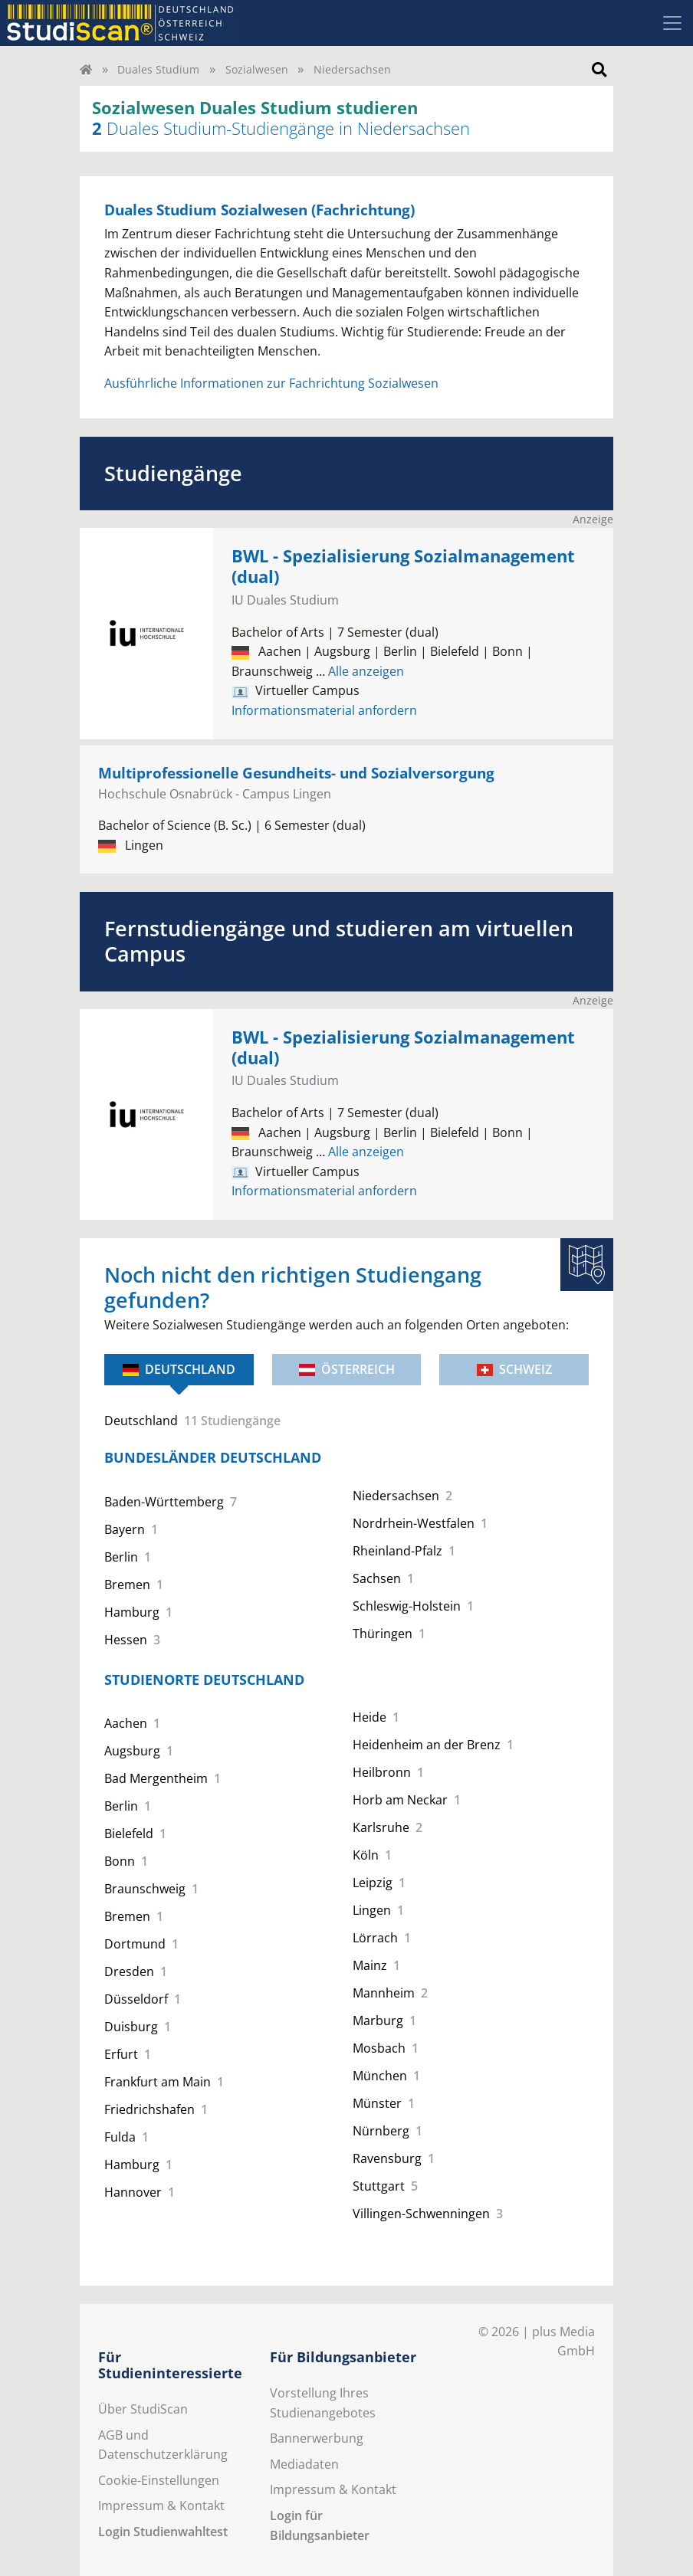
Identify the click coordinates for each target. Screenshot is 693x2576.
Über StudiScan (143, 2409)
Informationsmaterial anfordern (324, 710)
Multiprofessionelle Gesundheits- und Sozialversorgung (296, 772)
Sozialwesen (256, 69)
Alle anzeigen (360, 671)
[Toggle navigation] (672, 23)
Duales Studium (158, 69)
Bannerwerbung (316, 2438)
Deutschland (179, 1369)
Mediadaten (304, 2464)
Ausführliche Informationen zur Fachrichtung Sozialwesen (271, 383)
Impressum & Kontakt (161, 2505)
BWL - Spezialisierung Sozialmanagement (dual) (403, 566)
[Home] (86, 69)
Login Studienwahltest (163, 2531)
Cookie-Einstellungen (158, 2480)
